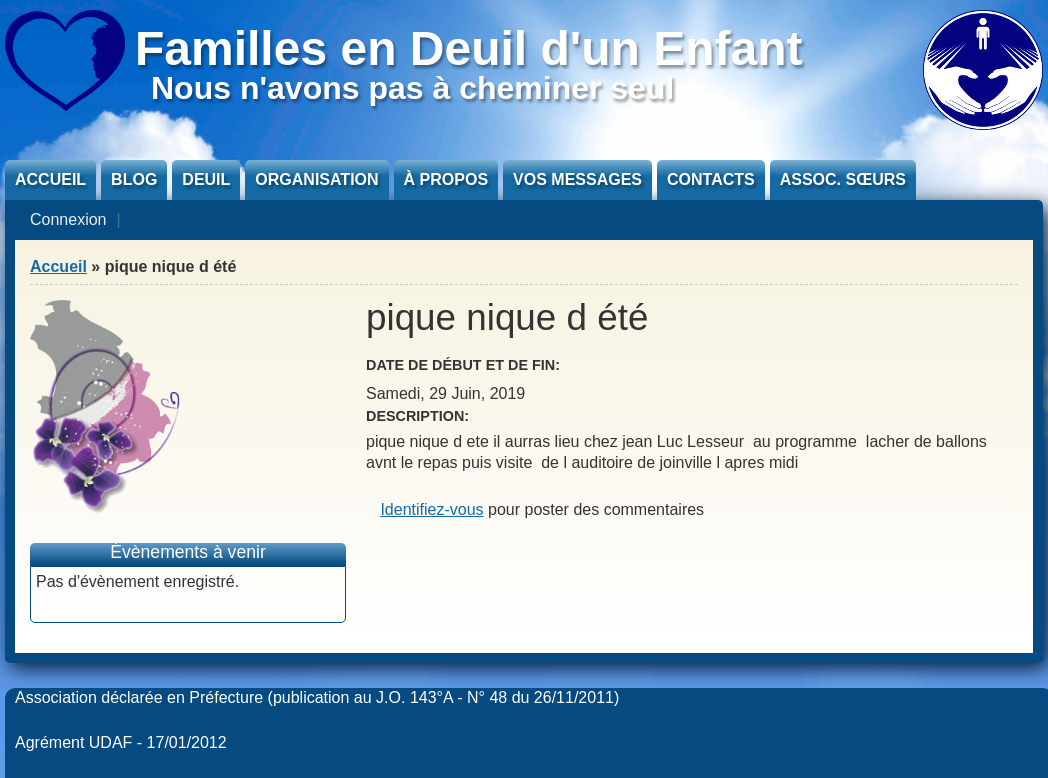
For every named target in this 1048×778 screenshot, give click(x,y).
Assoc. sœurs (843, 179)
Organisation (316, 179)
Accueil (50, 179)
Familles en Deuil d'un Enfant (469, 48)
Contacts (711, 179)
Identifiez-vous (431, 509)
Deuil (206, 179)
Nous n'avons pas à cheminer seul (412, 88)
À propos (446, 179)
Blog (134, 179)
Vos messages (577, 179)
